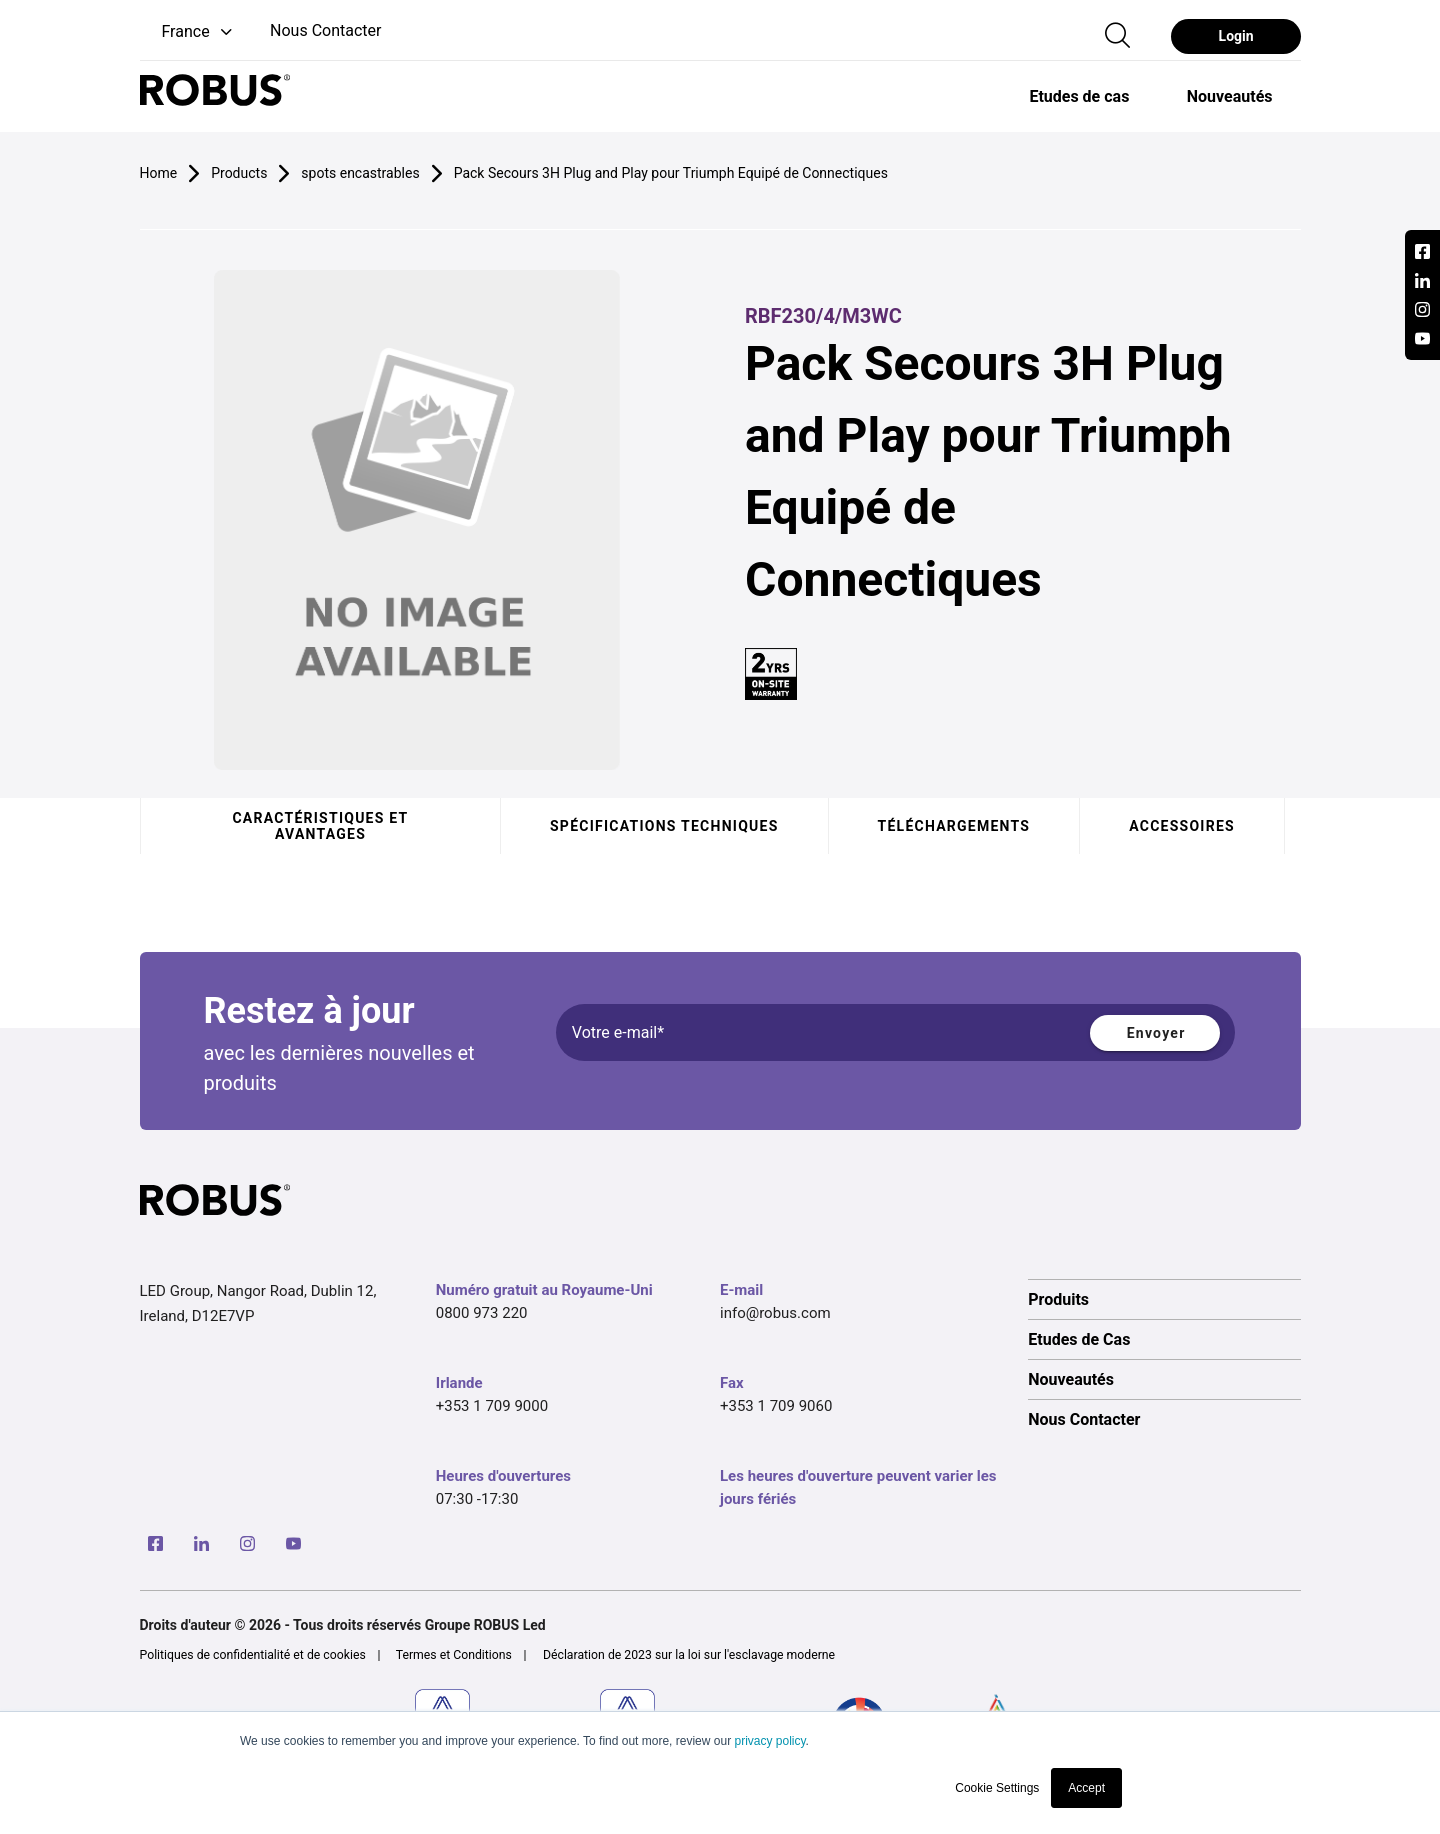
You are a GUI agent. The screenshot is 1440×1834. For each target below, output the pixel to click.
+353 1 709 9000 (492, 1406)
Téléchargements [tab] (953, 826)
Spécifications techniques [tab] (664, 826)
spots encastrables (360, 173)
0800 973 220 (482, 1313)
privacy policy (769, 1741)
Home (159, 173)
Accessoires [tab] (1182, 826)
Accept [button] (1086, 1788)
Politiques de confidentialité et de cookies (253, 1655)
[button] (188, 32)
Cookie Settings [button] (997, 1788)
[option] (1078, 96)
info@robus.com (775, 1313)
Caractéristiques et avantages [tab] (320, 826)
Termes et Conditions (454, 1655)
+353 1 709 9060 (776, 1406)
